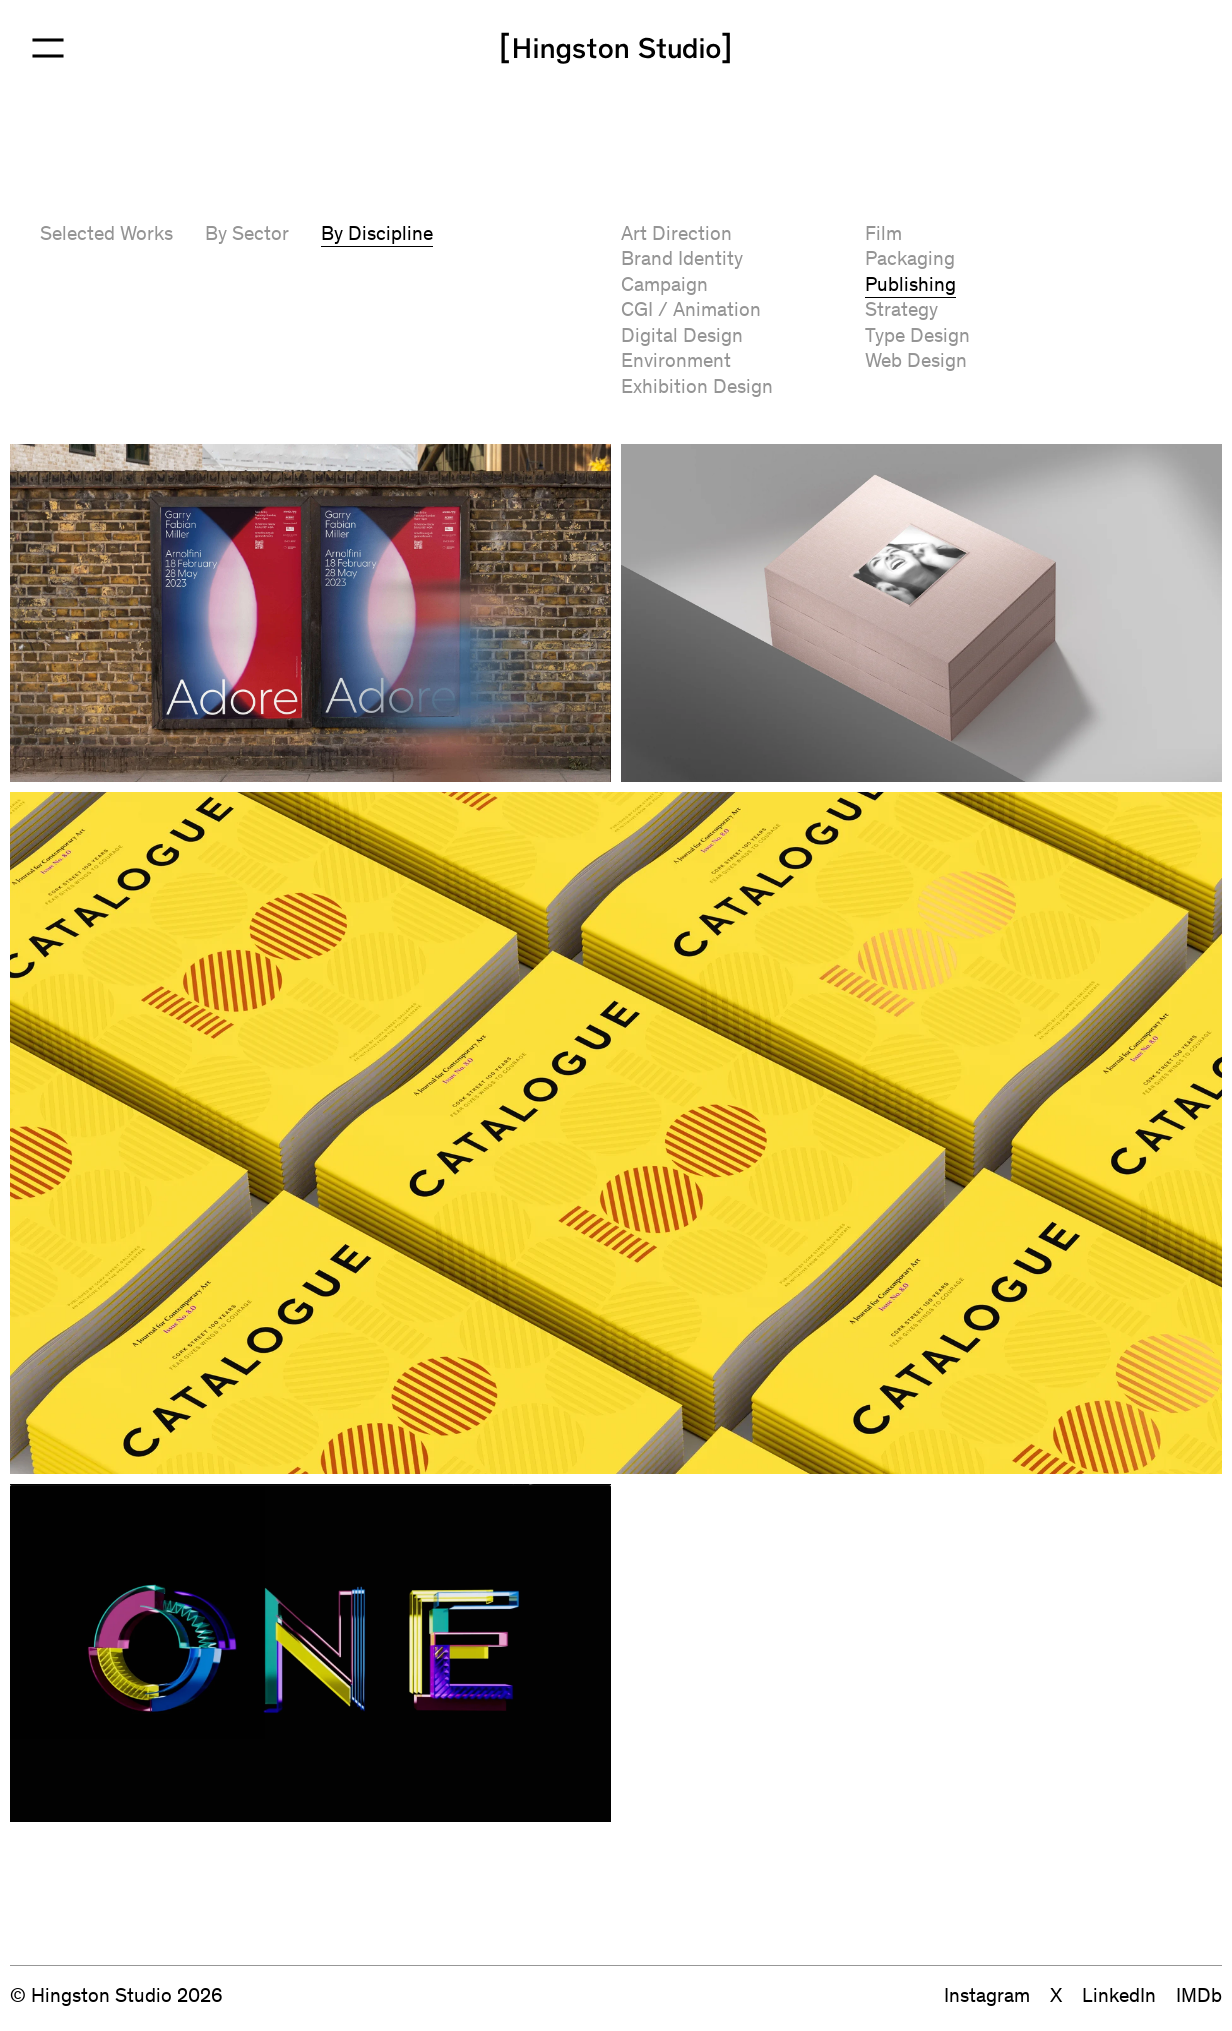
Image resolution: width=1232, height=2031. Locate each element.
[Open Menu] (48, 48)
